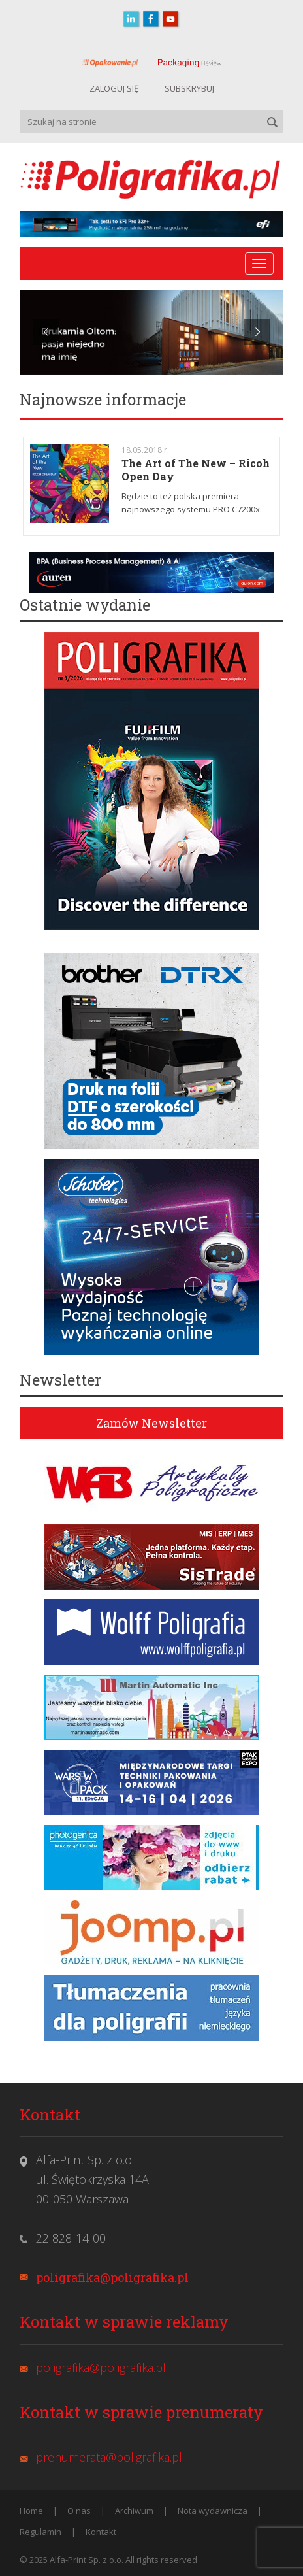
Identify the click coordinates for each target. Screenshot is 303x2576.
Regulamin (40, 2531)
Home (31, 2511)
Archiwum (134, 2511)
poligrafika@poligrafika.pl (112, 2277)
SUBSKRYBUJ (189, 88)
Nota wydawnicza (212, 2511)
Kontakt (101, 2531)
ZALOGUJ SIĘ (113, 88)
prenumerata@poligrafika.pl (109, 2457)
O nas (79, 2511)
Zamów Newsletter (151, 1423)
